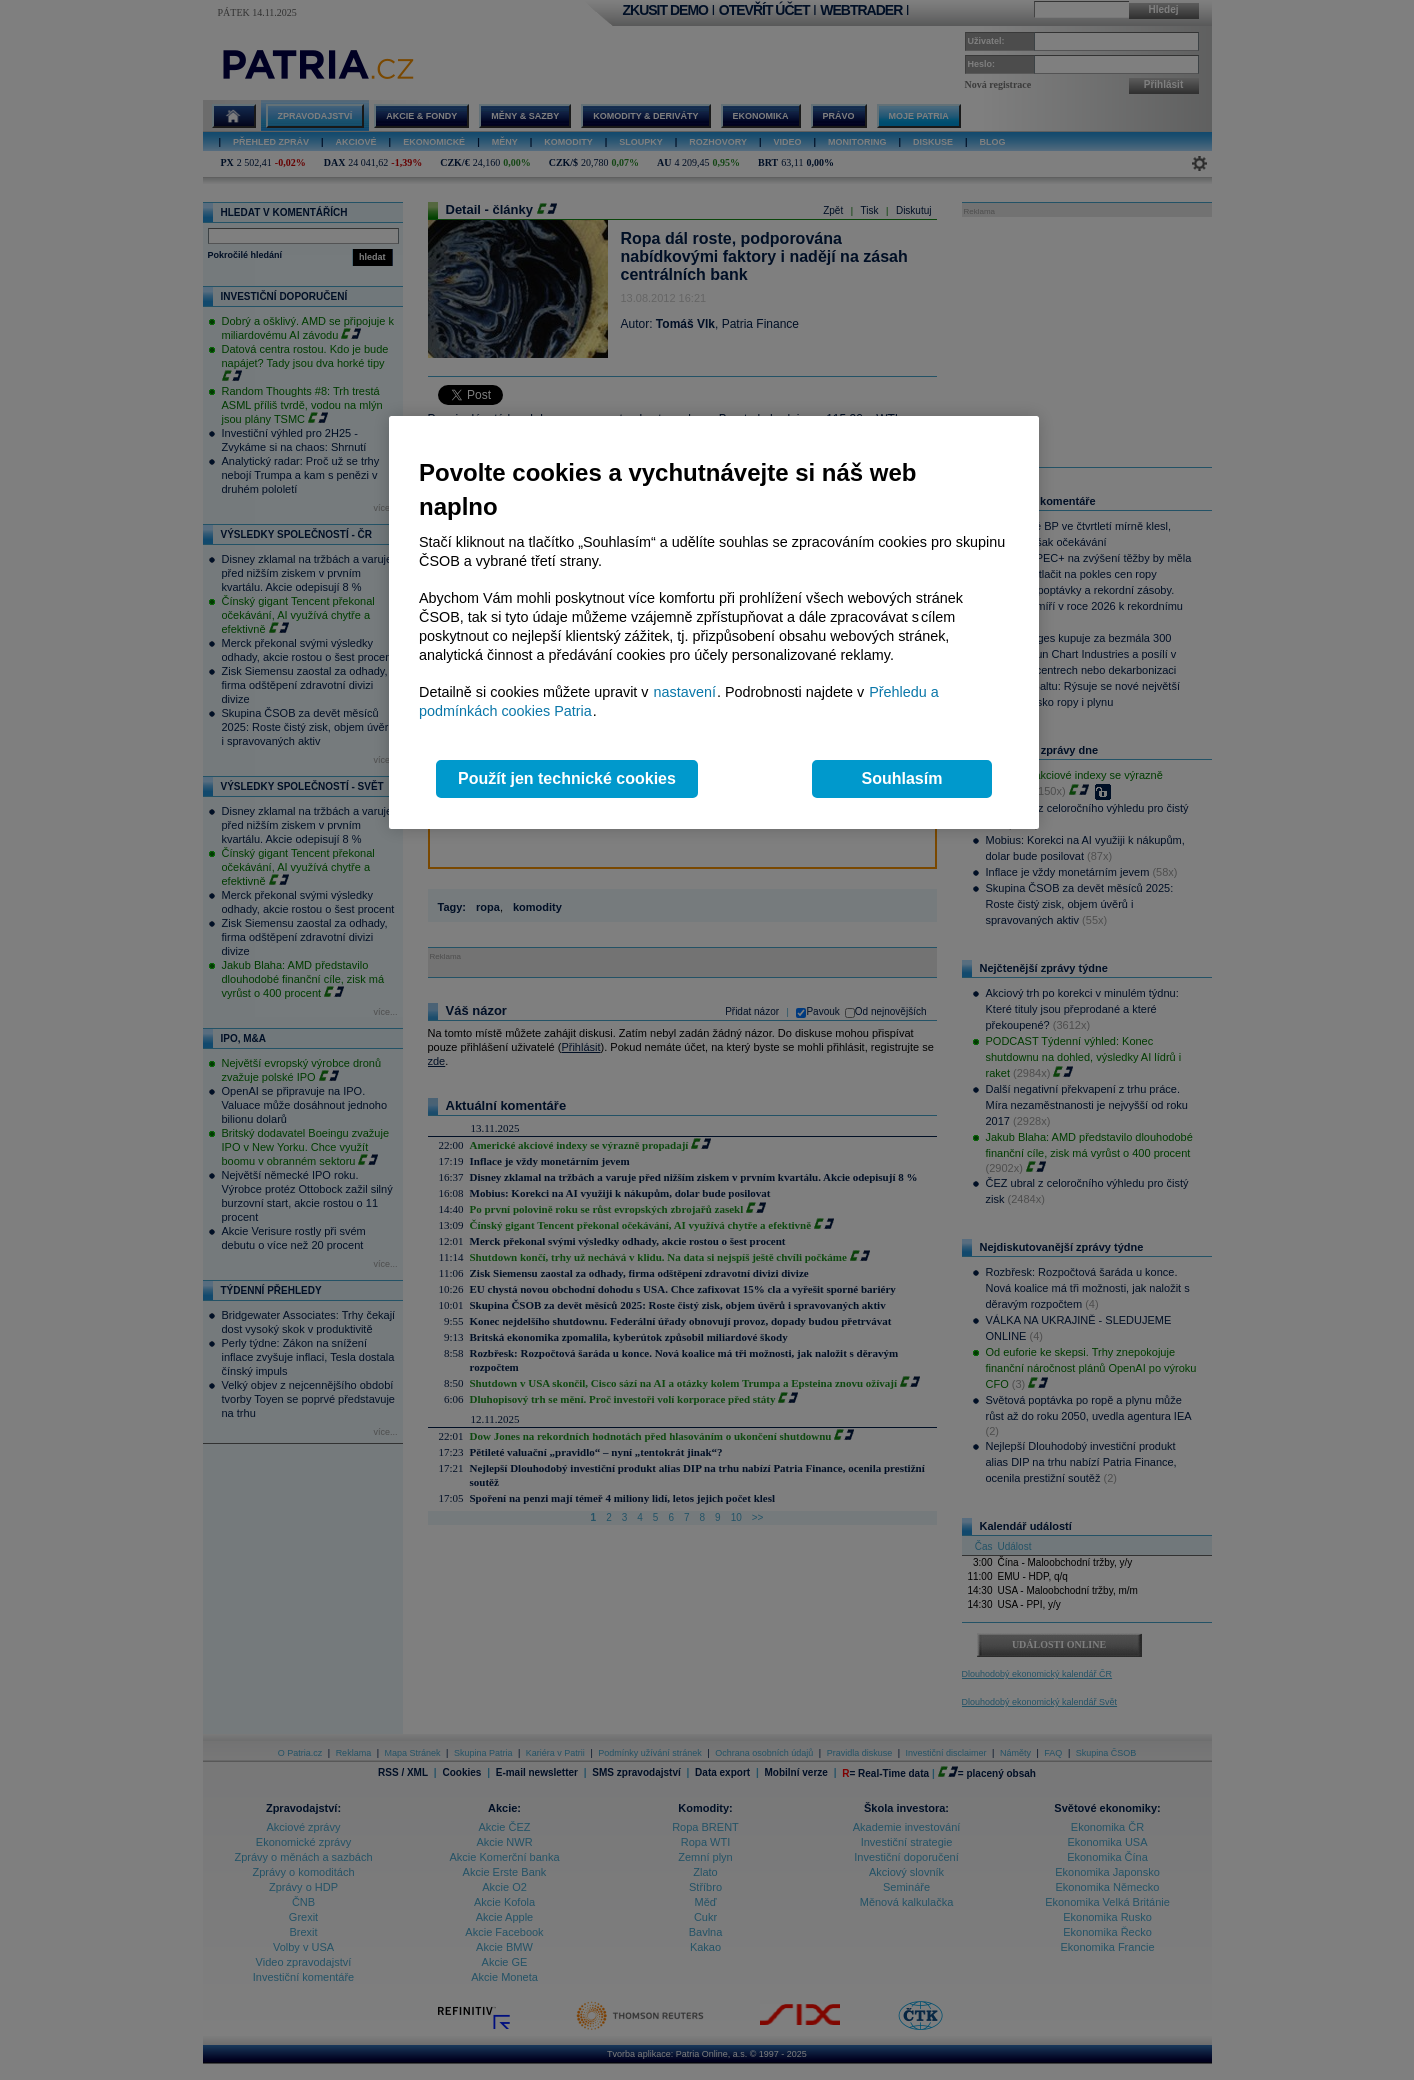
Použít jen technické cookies (567, 778)
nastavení (685, 692)
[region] (714, 622)
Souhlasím (902, 778)
